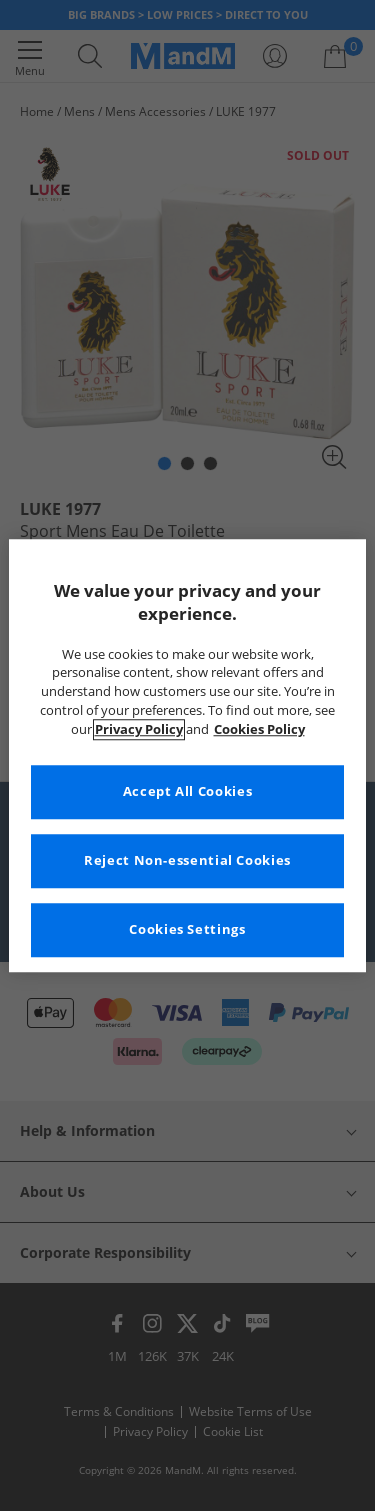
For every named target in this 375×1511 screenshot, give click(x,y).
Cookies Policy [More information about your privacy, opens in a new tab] (259, 729)
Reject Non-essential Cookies (187, 860)
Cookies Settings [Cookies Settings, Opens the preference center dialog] (187, 929)
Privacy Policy (139, 729)
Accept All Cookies (187, 791)
